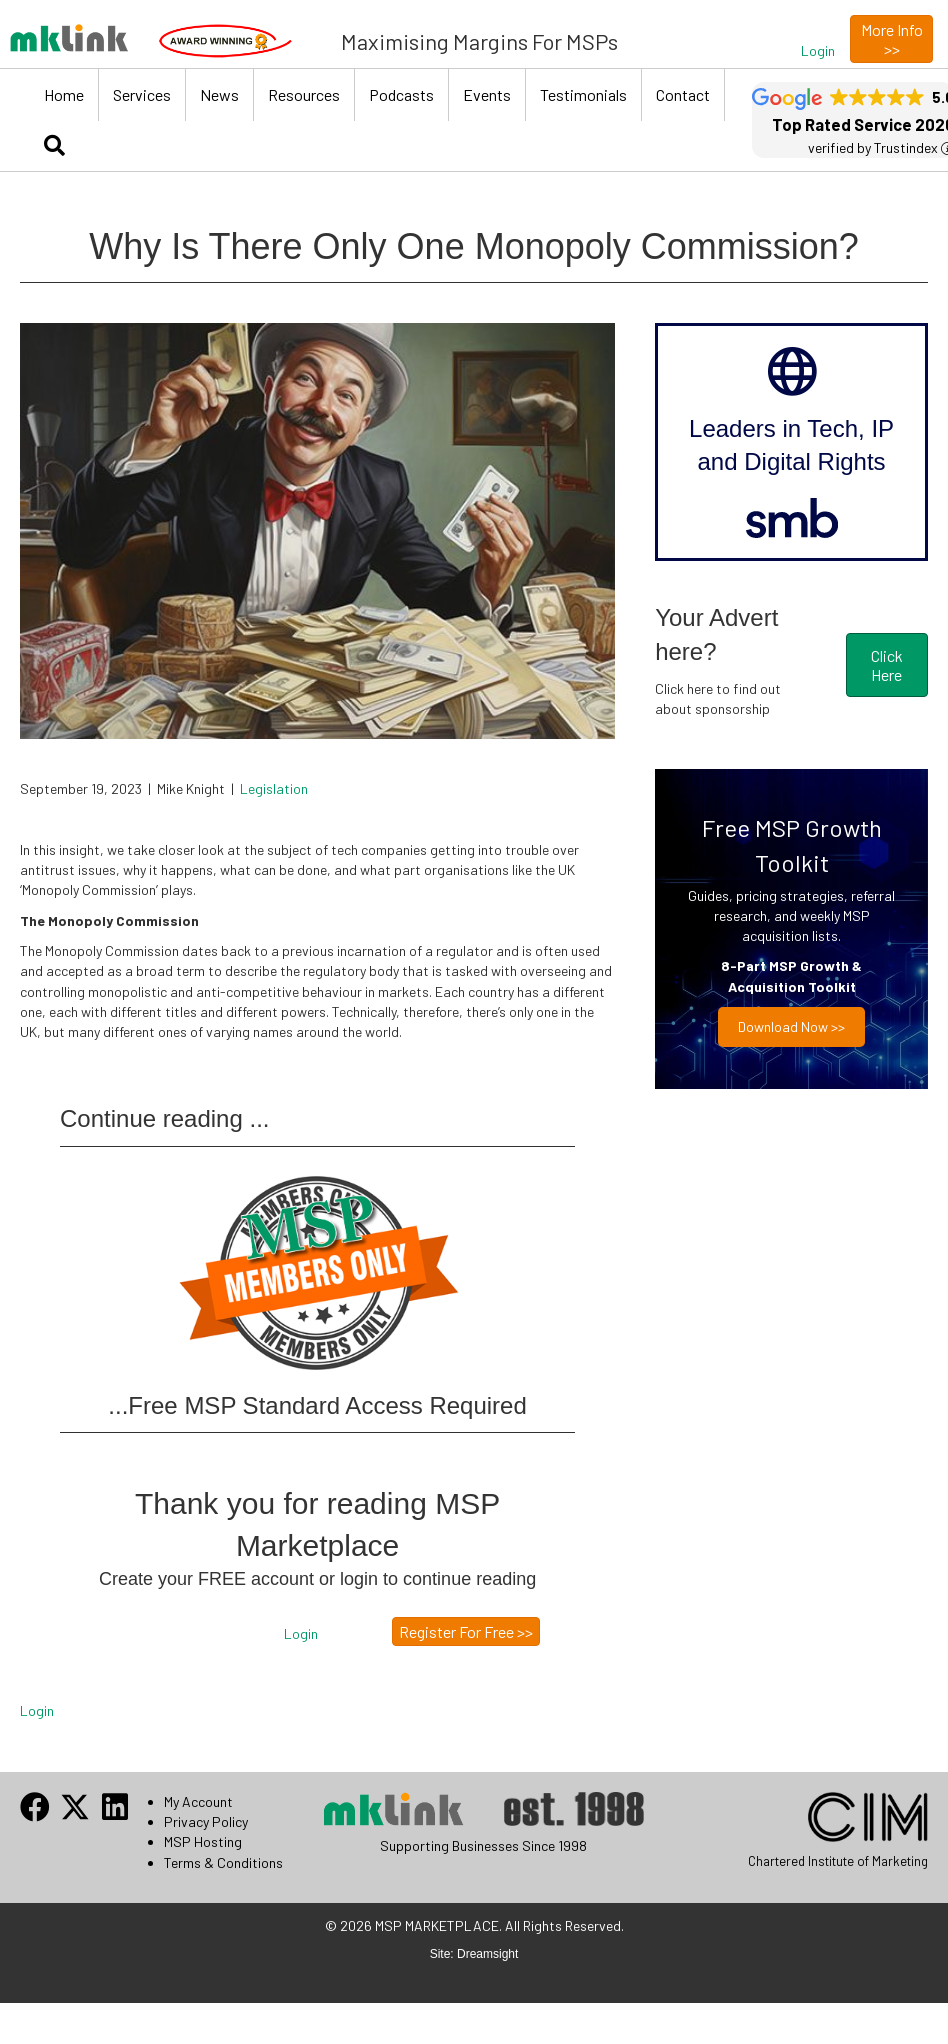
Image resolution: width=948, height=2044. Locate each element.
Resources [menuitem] (304, 94)
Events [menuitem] (487, 94)
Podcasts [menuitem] (401, 94)
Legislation (274, 788)
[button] (818, 51)
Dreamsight (487, 1954)
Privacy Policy (206, 1821)
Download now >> (791, 1026)
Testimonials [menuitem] (583, 94)
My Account (198, 1801)
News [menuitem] (219, 94)
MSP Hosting (203, 1841)
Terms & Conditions (223, 1862)
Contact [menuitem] (683, 94)
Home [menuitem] (64, 94)
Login (37, 1710)
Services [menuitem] (142, 94)
